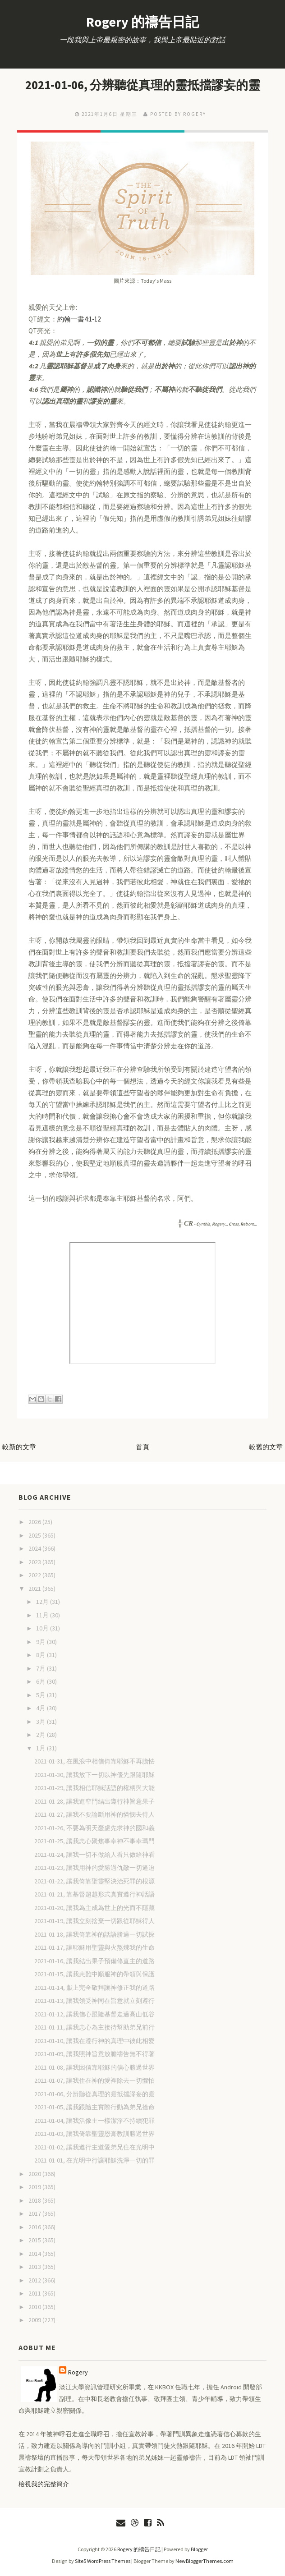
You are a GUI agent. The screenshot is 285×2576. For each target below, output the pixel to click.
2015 (35, 2240)
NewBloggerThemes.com (204, 2561)
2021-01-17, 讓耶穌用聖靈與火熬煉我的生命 (94, 1947)
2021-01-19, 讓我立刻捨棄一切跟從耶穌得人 (94, 1921)
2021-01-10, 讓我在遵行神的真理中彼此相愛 (94, 2041)
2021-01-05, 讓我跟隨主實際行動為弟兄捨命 (94, 2107)
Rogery (78, 2372)
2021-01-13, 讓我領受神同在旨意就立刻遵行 (94, 2001)
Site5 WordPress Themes (102, 2561)
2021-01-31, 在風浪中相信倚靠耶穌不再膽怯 (94, 1761)
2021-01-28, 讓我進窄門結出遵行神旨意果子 (94, 1801)
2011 (35, 2293)
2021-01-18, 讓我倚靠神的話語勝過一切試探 (94, 1934)
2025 (35, 1535)
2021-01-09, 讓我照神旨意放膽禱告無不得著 (94, 2054)
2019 (35, 2187)
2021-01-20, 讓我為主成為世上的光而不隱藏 (94, 1908)
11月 (43, 1615)
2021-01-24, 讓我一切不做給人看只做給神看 (94, 1854)
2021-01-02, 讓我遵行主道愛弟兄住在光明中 (94, 2147)
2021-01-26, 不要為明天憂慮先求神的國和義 (94, 1828)
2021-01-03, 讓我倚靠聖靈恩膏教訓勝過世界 (94, 2134)
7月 (41, 1668)
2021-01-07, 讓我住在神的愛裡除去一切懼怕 (94, 2080)
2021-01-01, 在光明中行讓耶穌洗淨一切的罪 (94, 2160)
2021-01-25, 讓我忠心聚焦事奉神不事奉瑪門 (94, 1841)
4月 (41, 1708)
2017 (35, 2213)
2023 (35, 1562)
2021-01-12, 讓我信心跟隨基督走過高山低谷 (94, 2014)
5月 (41, 1695)
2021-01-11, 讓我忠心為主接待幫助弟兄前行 (94, 2027)
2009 (35, 2320)
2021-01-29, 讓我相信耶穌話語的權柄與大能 (94, 1788)
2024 (35, 1548)
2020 (35, 2174)
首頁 (142, 1446)
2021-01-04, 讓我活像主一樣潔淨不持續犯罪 (94, 2121)
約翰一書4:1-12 (79, 319)
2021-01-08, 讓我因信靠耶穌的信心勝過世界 (94, 2067)
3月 (41, 1721)
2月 (41, 1735)
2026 (35, 1522)
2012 (35, 2280)
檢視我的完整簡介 (43, 2484)
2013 (35, 2267)
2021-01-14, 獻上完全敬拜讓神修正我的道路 (94, 1988)
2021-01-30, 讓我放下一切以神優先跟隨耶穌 (94, 1775)
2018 (35, 2200)
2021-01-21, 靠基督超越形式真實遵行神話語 (94, 1894)
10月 (43, 1628)
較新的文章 (19, 1446)
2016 (35, 2227)
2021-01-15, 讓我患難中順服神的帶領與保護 (94, 1974)
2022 (35, 1575)
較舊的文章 (266, 1446)
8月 (41, 1655)
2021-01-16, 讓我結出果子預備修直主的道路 (94, 1961)
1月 (41, 1748)
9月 (41, 1642)
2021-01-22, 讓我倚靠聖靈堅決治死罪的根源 (94, 1881)
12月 (43, 1602)
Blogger (199, 2549)
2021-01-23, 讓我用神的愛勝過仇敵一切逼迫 (94, 1868)
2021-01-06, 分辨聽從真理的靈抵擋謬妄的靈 (142, 85)
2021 (35, 1588)
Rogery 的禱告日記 (142, 21)
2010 (35, 2307)
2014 (35, 2254)
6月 (41, 1681)
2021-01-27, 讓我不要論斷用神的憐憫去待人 (94, 1814)
